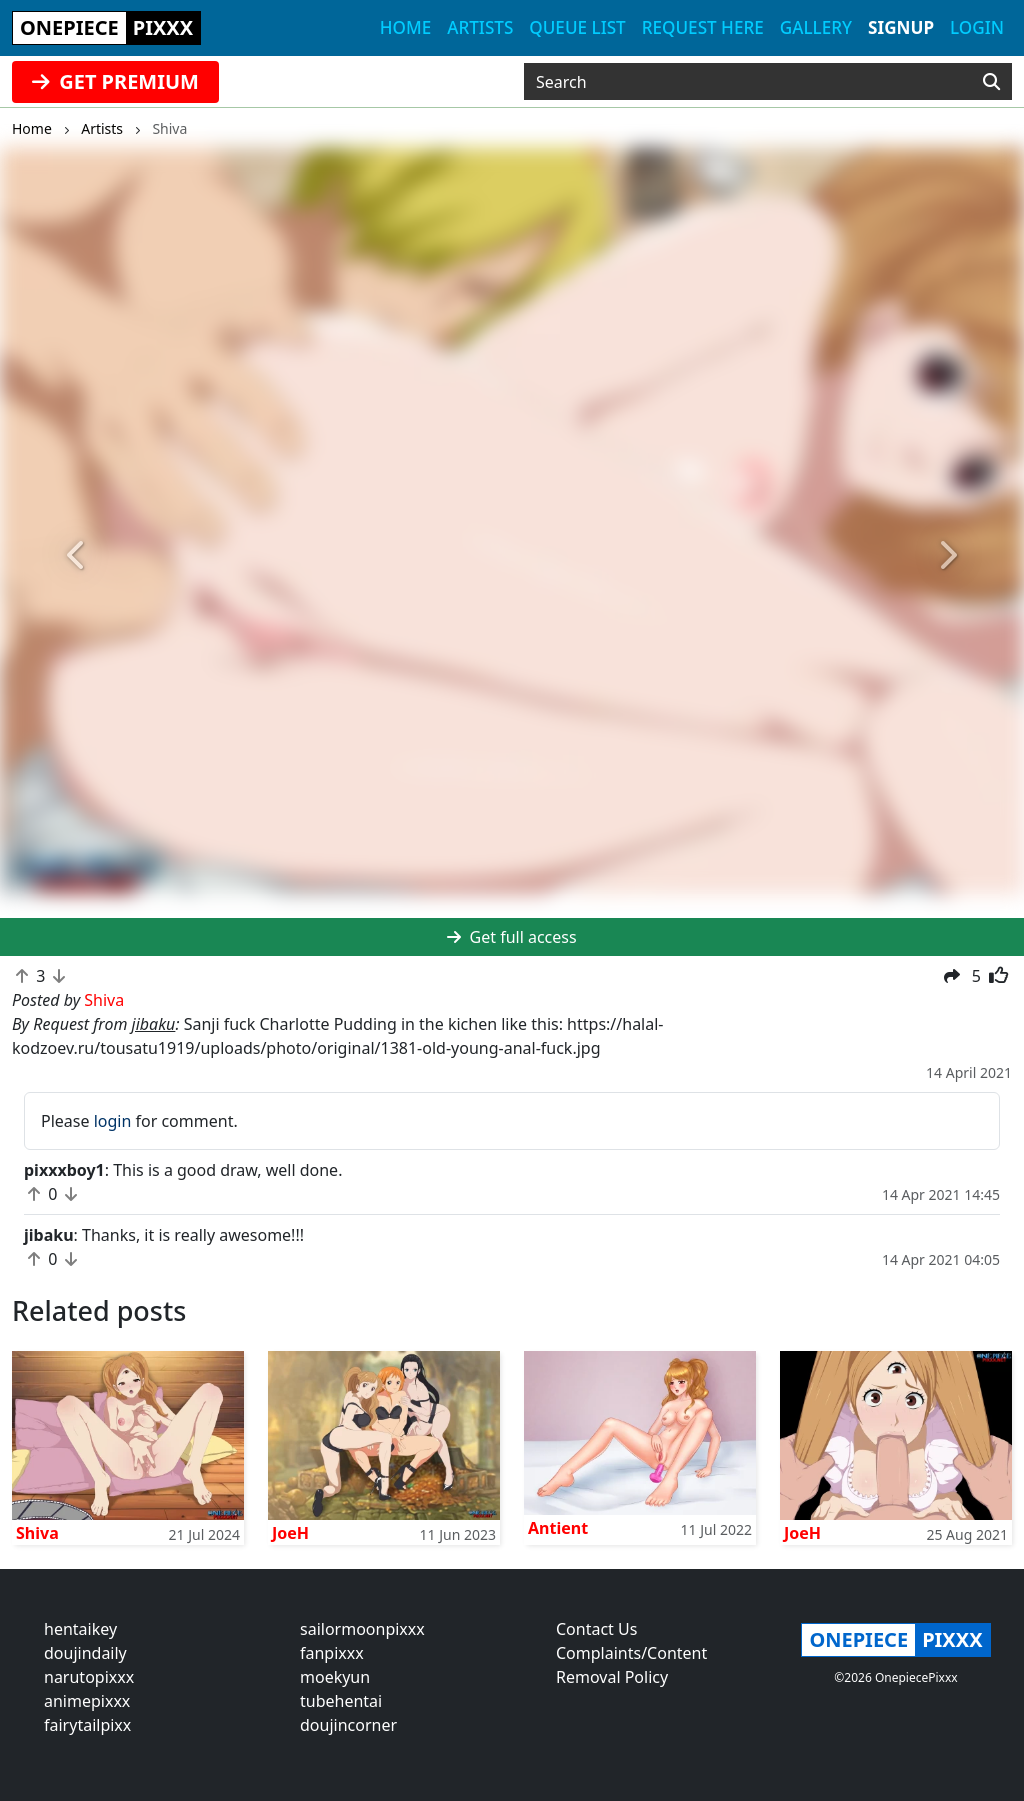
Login (977, 27)
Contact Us (596, 1629)
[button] (77, 556)
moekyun (335, 1677)
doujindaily (85, 1653)
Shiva (37, 1533)
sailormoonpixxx (362, 1629)
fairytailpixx (87, 1725)
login (113, 1121)
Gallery (816, 27)
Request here (703, 27)
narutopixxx (89, 1677)
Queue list (577, 27)
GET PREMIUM (115, 81)
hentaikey (80, 1629)
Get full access (511, 937)
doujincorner (348, 1725)
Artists (480, 27)
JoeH (290, 1533)
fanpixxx (332, 1653)
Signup (901, 27)
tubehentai (341, 1701)
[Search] (991, 82)
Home (405, 27)
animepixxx (87, 1701)
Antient (558, 1528)
